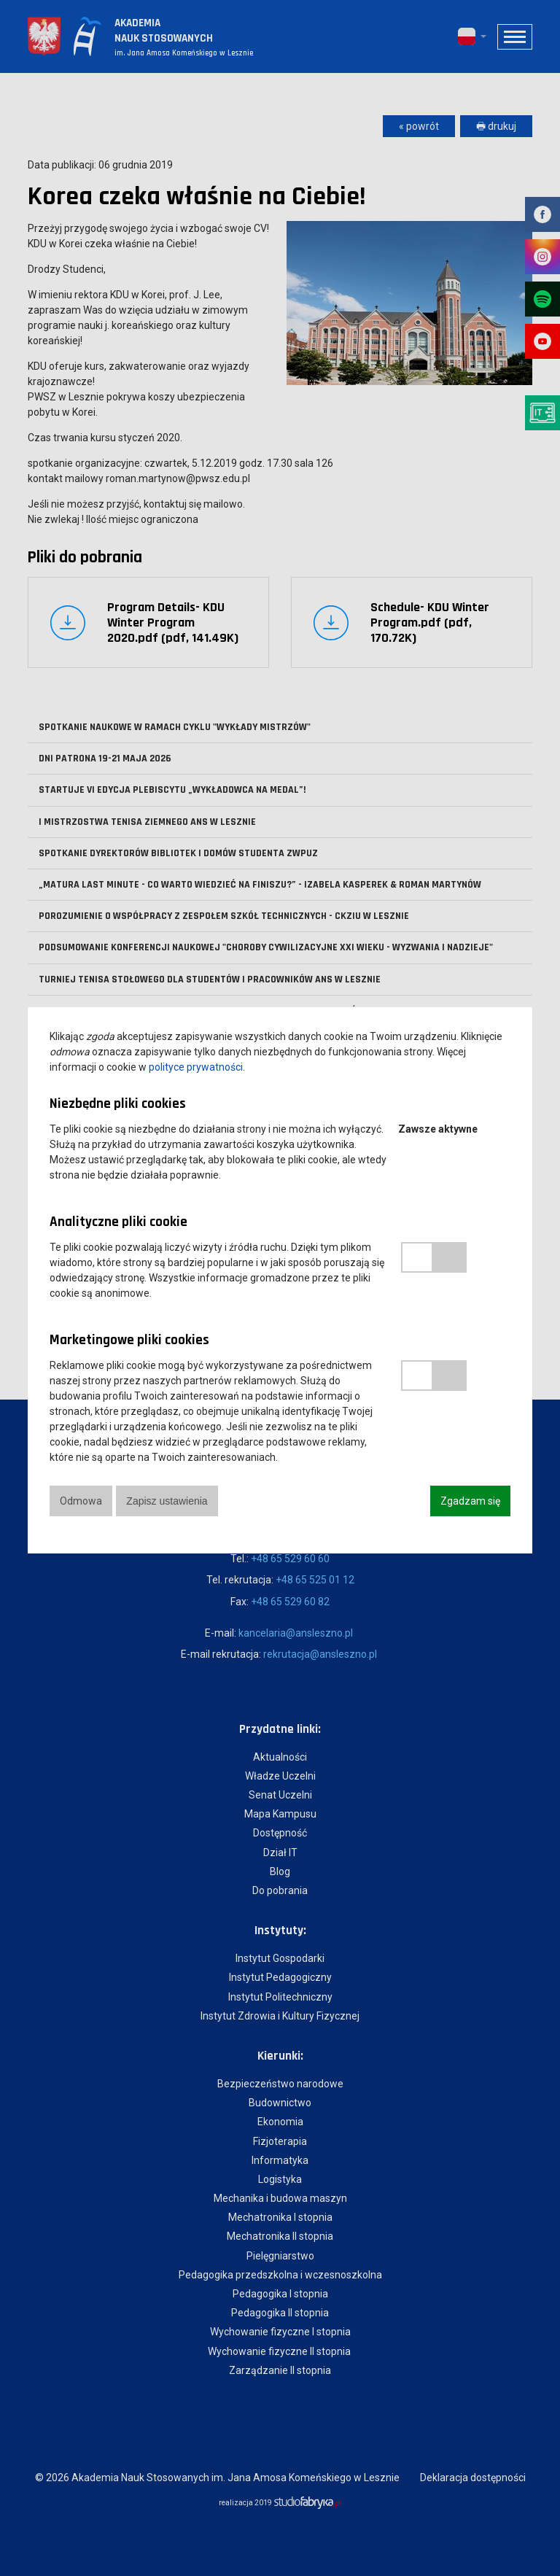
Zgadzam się (470, 1501)
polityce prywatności (196, 1067)
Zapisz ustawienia (168, 1501)
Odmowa (81, 1501)
